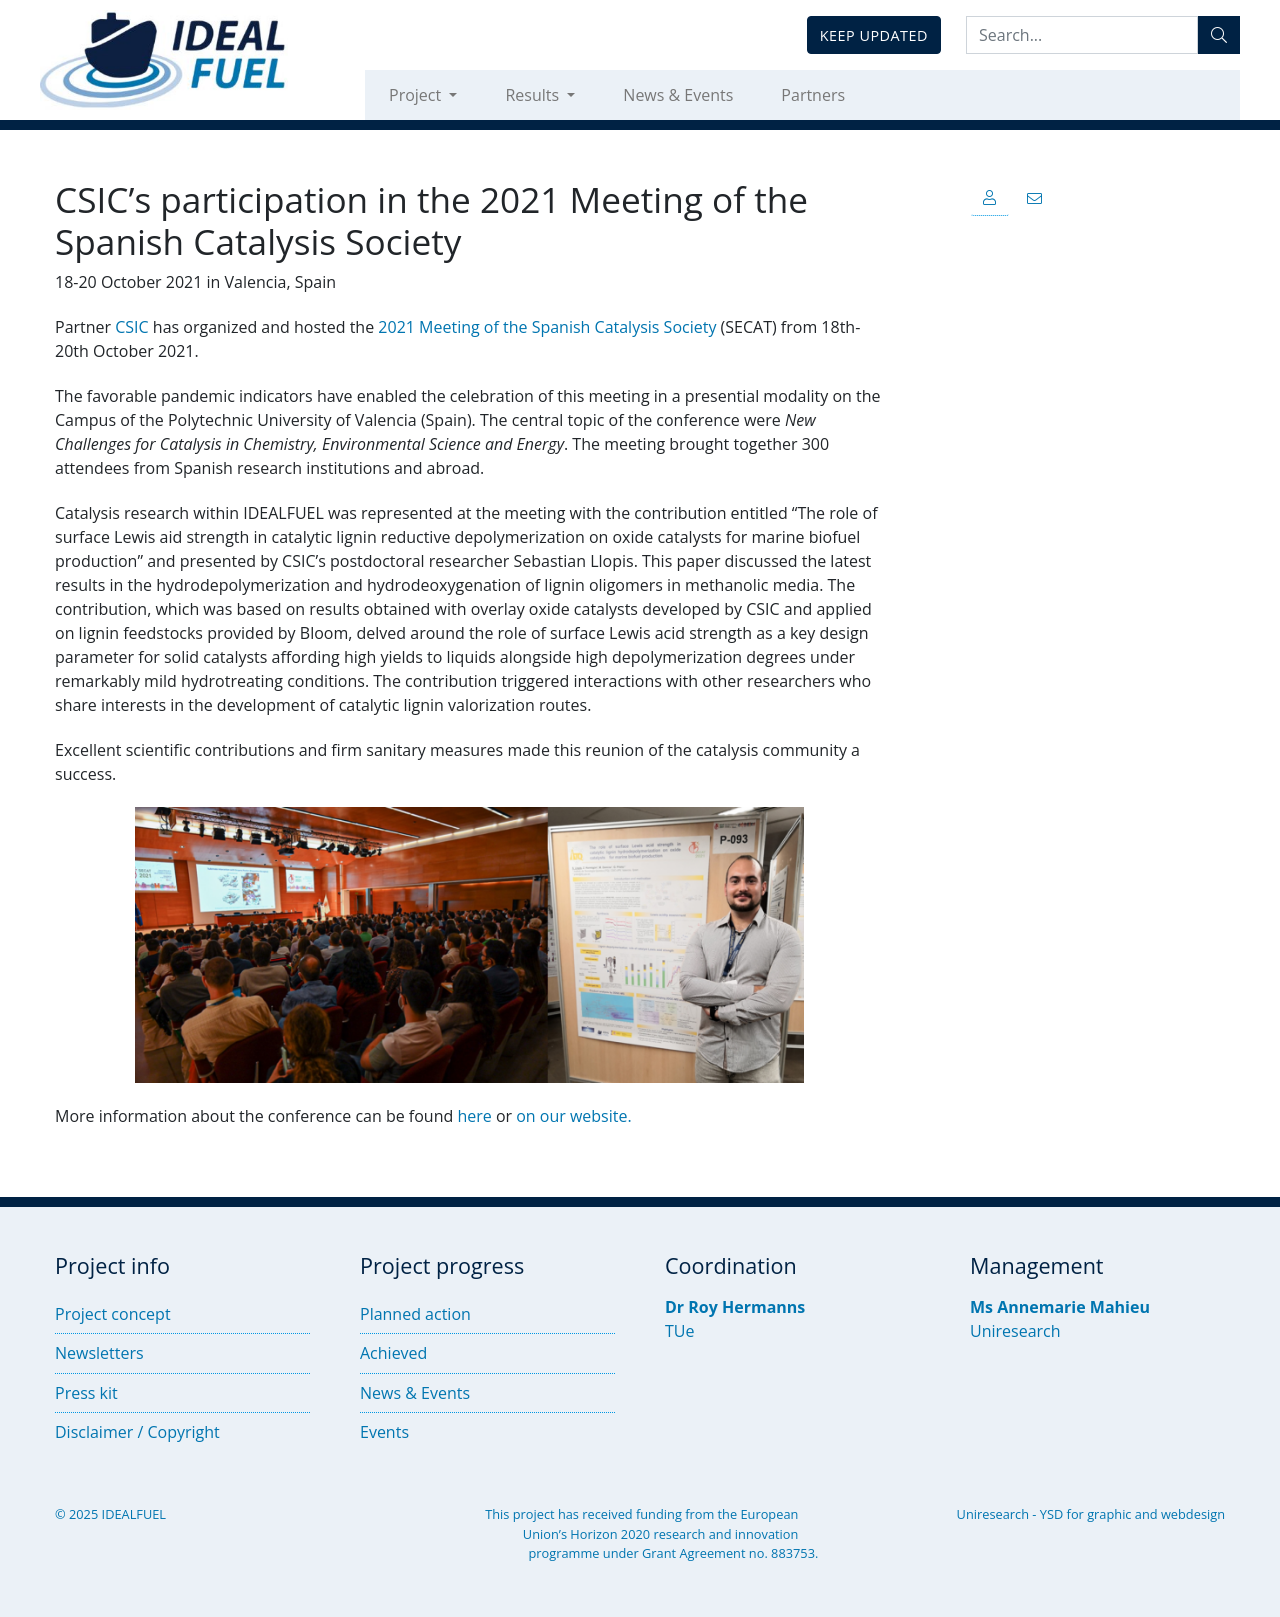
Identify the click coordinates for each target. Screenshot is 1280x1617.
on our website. (573, 1116)
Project (417, 95)
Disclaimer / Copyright (137, 1432)
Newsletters (99, 1353)
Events (384, 1432)
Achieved (393, 1353)
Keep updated (874, 35)
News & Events (678, 95)
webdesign (1193, 1514)
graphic (1109, 1514)
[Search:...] (1082, 35)
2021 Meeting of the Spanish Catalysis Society (547, 327)
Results (534, 95)
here (474, 1116)
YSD (1051, 1514)
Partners (813, 95)
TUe (679, 1331)
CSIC (131, 327)
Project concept (113, 1314)
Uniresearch (1015, 1331)
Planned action (415, 1314)
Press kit (86, 1393)
